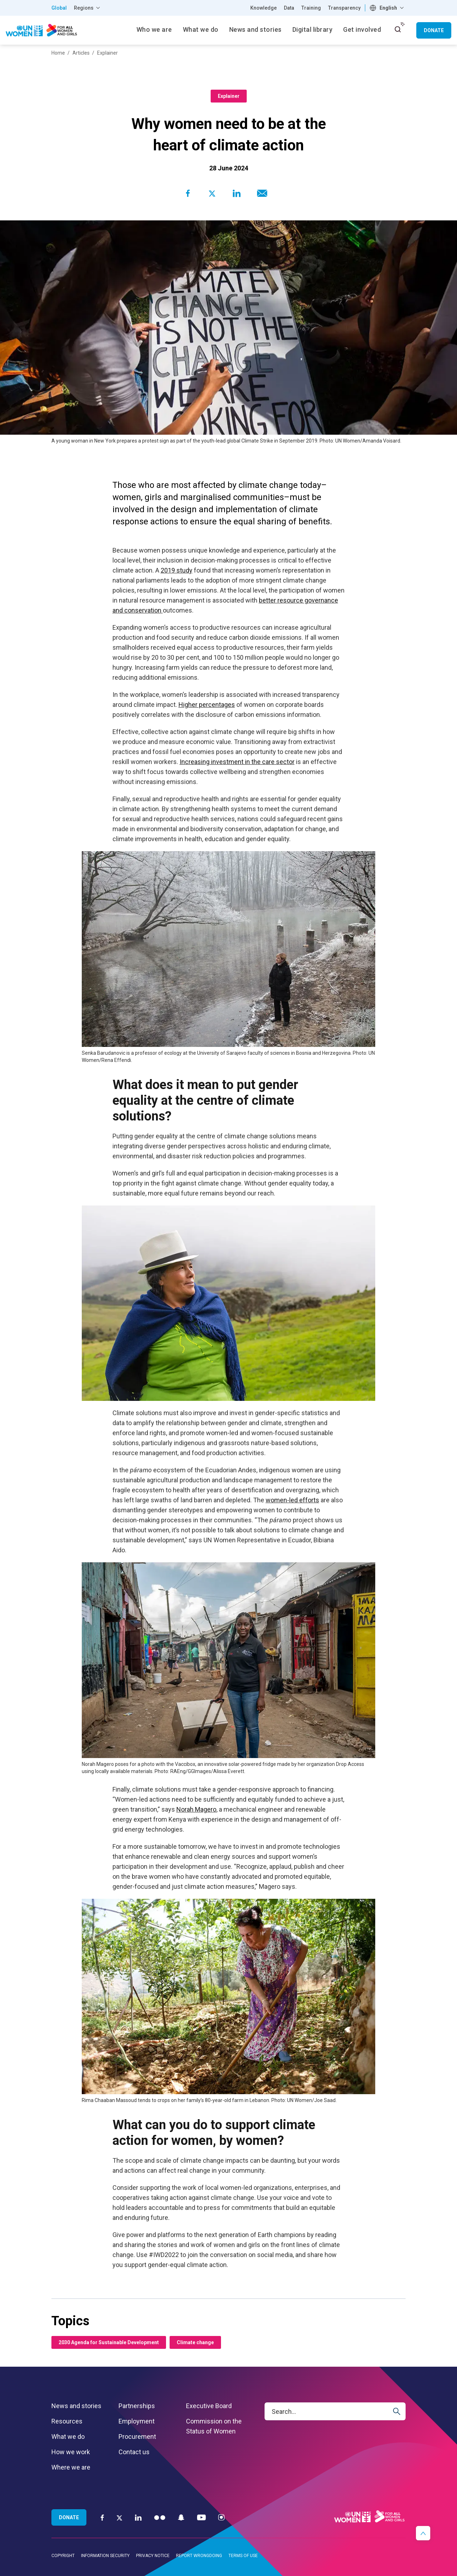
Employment (137, 2421)
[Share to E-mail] (261, 193)
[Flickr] (159, 2517)
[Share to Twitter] (212, 193)
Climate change (195, 2342)
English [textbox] (388, 8)
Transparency (344, 8)
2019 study (176, 570)
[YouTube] (201, 2517)
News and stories (76, 2406)
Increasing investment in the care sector (237, 761)
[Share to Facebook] (188, 193)
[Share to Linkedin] (236, 193)
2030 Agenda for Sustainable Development (109, 2342)
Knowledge (263, 8)
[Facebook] (102, 2517)
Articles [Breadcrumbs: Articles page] (81, 53)
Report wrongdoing (199, 2555)
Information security (105, 2555)
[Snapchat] (181, 2517)
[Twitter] (119, 2517)
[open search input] (398, 29)
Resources (66, 2421)
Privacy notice (153, 2555)
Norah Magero (196, 1809)
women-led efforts (292, 1500)
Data (289, 8)
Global (59, 8)
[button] (423, 2533)
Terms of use (243, 2555)
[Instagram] (221, 2517)
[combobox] (388, 7)
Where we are (70, 2467)
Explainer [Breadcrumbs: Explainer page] (107, 53)
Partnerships (137, 2406)
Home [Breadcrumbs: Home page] (58, 53)
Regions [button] (84, 8)
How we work (70, 2452)
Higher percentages (207, 704)
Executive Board (209, 2406)
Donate (434, 30)
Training (311, 8)
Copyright (63, 2555)
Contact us (134, 2452)
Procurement (137, 2436)
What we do (68, 2436)
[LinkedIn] (138, 2517)
